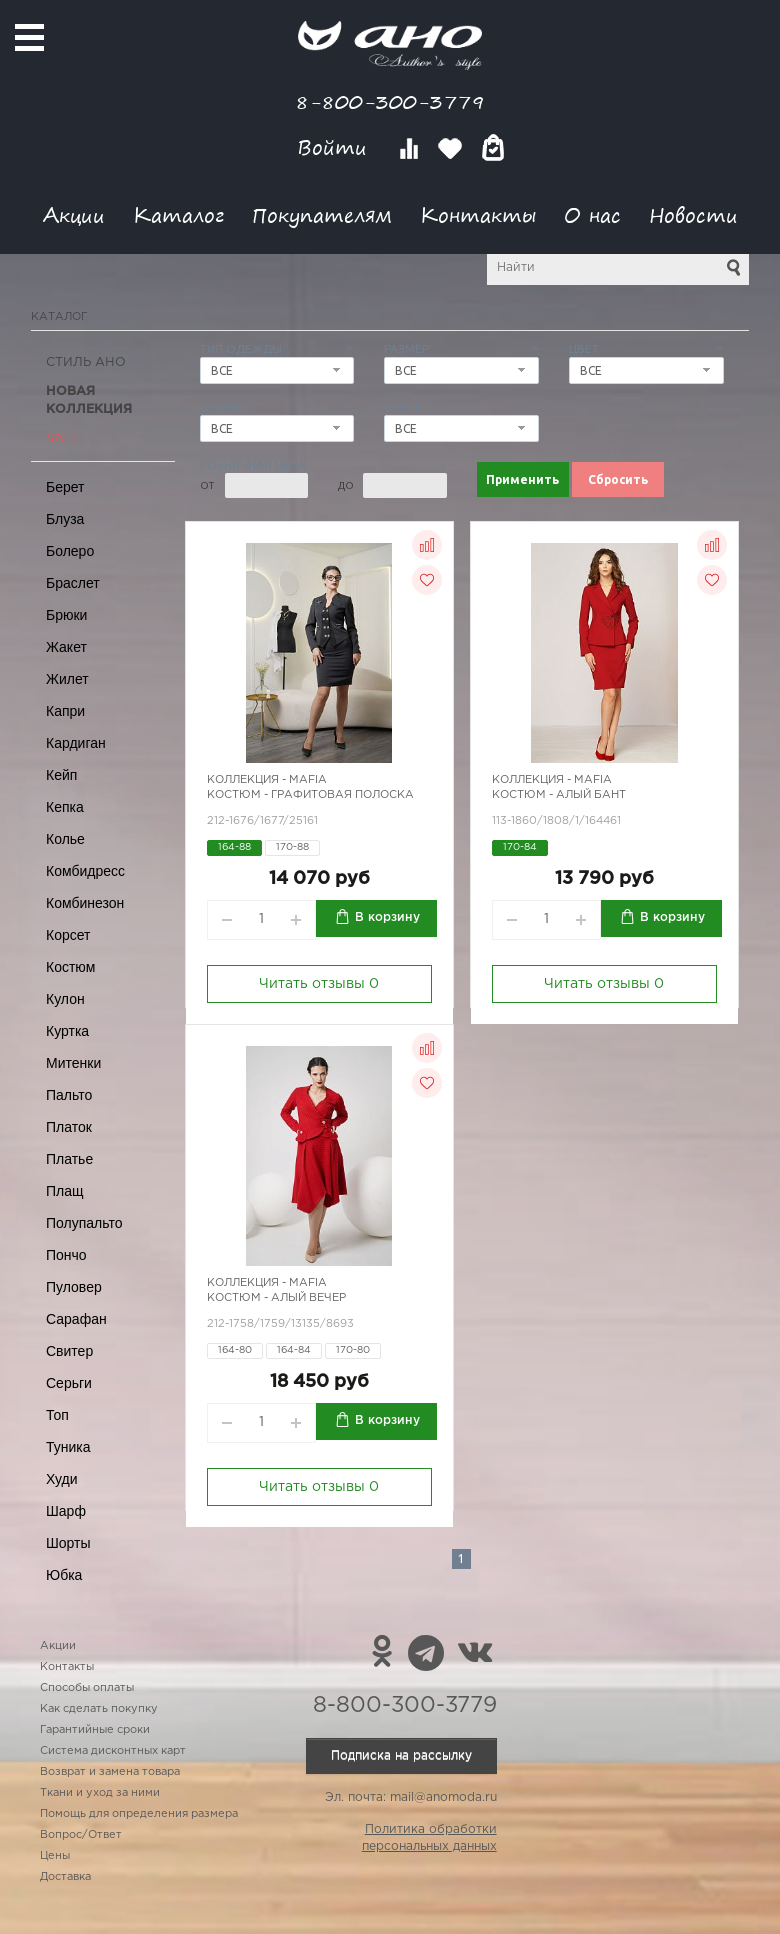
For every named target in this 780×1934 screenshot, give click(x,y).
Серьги (69, 1383)
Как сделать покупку (99, 1709)
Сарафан (76, 1319)
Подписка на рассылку (401, 1755)
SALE (63, 438)
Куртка (67, 1031)
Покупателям (322, 214)
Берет (65, 487)
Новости (693, 214)
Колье (65, 839)
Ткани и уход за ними (100, 1793)
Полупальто (84, 1223)
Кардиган (76, 743)
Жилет (67, 679)
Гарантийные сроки (95, 1730)
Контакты (478, 214)
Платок (69, 1127)
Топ (57, 1415)
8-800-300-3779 (390, 101)
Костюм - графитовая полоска (310, 795)
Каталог (178, 214)
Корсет (68, 935)
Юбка (64, 1575)
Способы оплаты (87, 1688)
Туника (68, 1447)
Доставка (65, 1877)
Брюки (66, 615)
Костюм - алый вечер (276, 1298)
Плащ (65, 1191)
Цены (55, 1856)
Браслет (73, 583)
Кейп (61, 775)
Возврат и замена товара (110, 1772)
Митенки (73, 1063)
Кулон (65, 999)
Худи (62, 1479)
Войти (335, 147)
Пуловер (74, 1287)
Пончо (66, 1255)
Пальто (69, 1095)
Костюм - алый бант (559, 795)
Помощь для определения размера (139, 1814)
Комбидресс (85, 871)
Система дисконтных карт (113, 1751)
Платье (69, 1159)
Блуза (65, 519)
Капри (65, 711)
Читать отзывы (319, 984)
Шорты (68, 1543)
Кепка (65, 807)
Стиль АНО (86, 362)
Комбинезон (85, 903)
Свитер (69, 1351)
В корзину (387, 917)
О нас (592, 214)
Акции (74, 214)
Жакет (66, 647)
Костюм (70, 967)
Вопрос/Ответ (81, 1835)
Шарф (66, 1511)
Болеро (70, 551)
